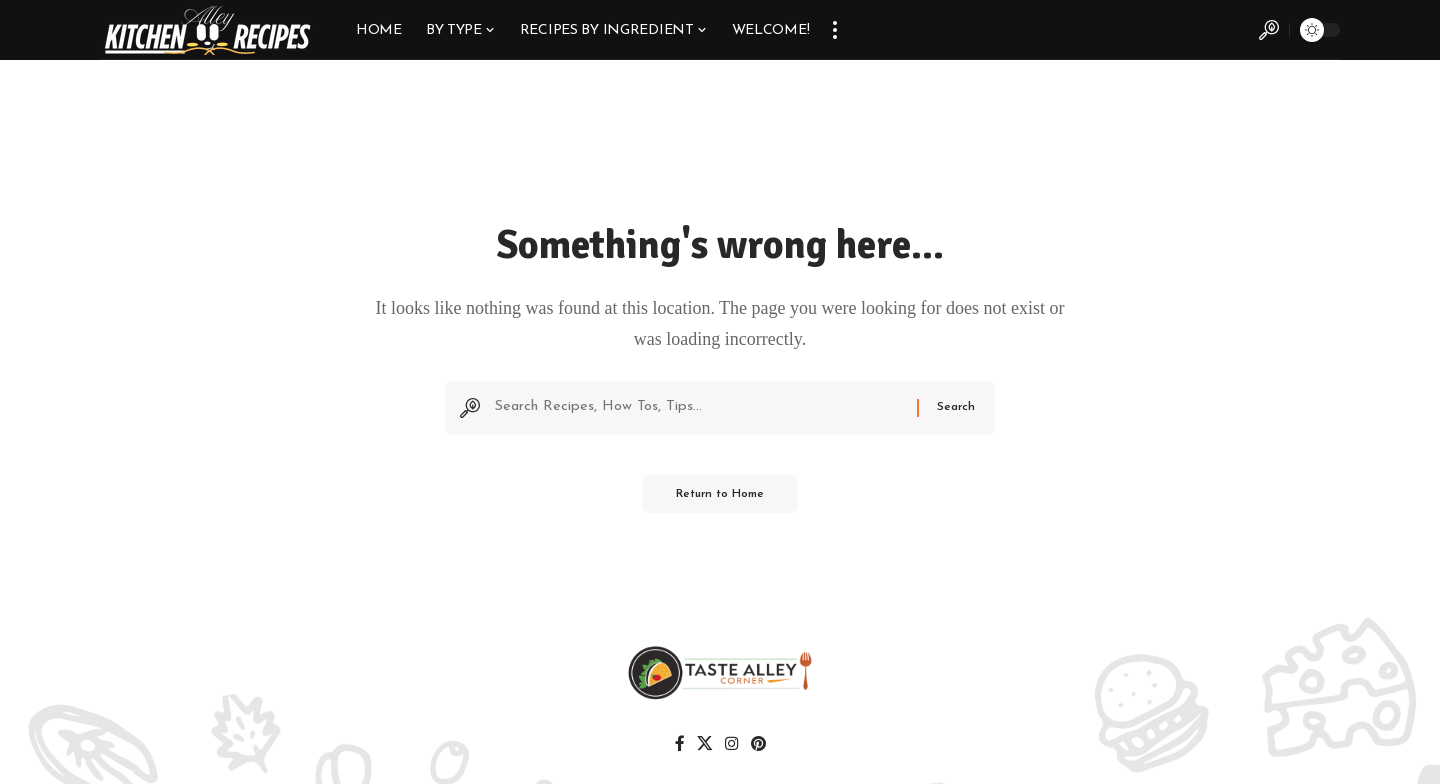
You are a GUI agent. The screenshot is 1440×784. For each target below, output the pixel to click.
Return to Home (720, 499)
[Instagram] (730, 747)
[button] (835, 30)
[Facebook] (680, 747)
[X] (704, 747)
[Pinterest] (756, 747)
